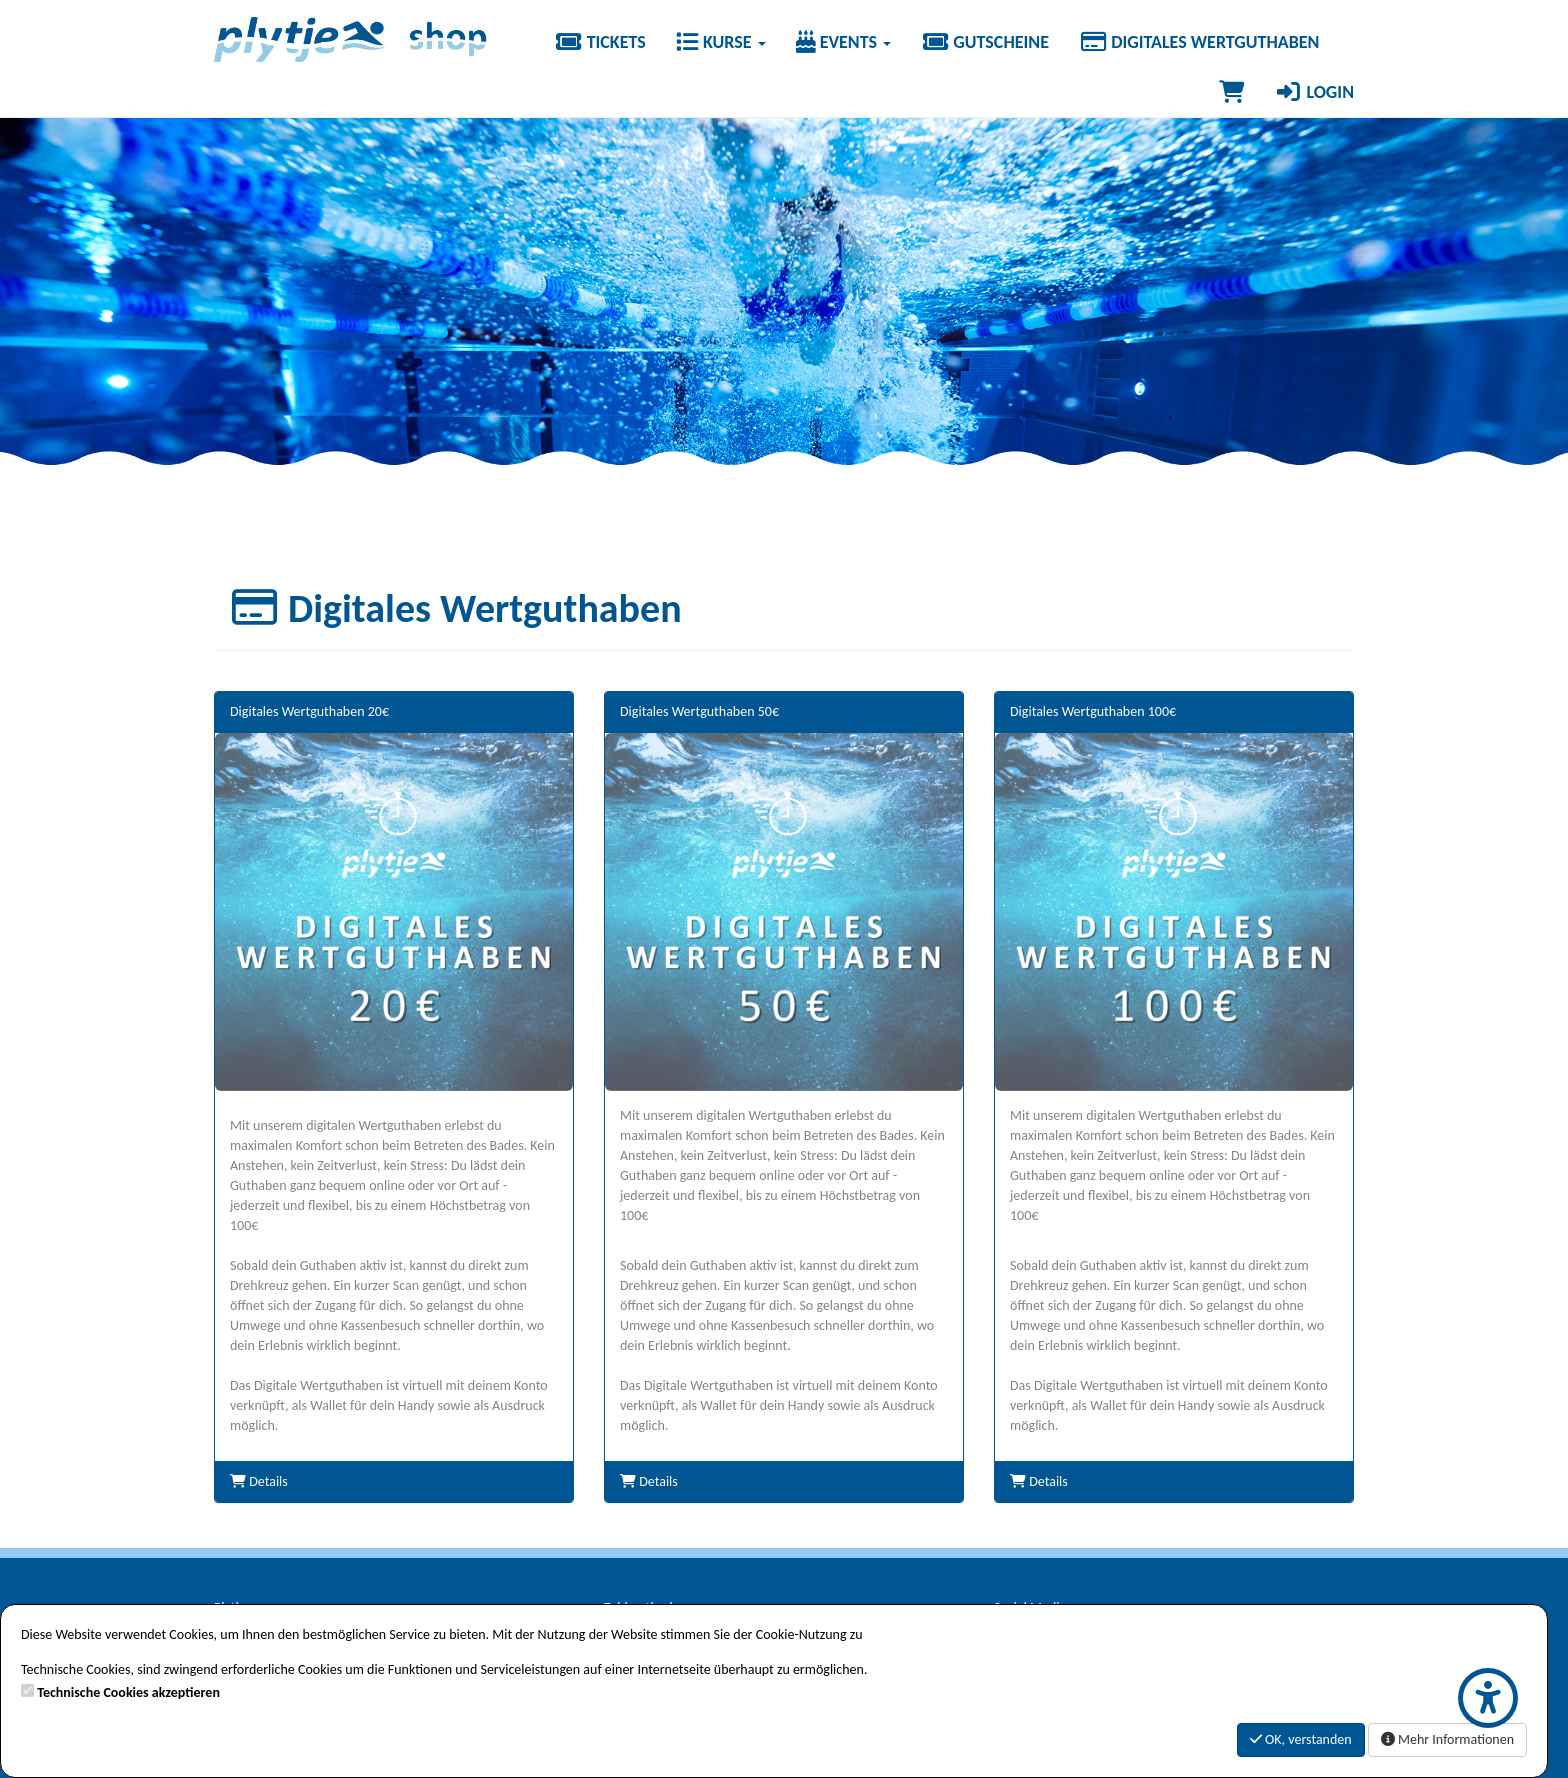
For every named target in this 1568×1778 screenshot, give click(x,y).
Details (259, 1481)
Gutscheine (985, 42)
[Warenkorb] (1231, 92)
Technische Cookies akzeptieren (128, 1692)
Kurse (721, 42)
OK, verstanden (1301, 1739)
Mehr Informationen (1447, 1739)
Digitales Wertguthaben (1199, 42)
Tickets (599, 42)
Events (844, 42)
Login (1314, 92)
